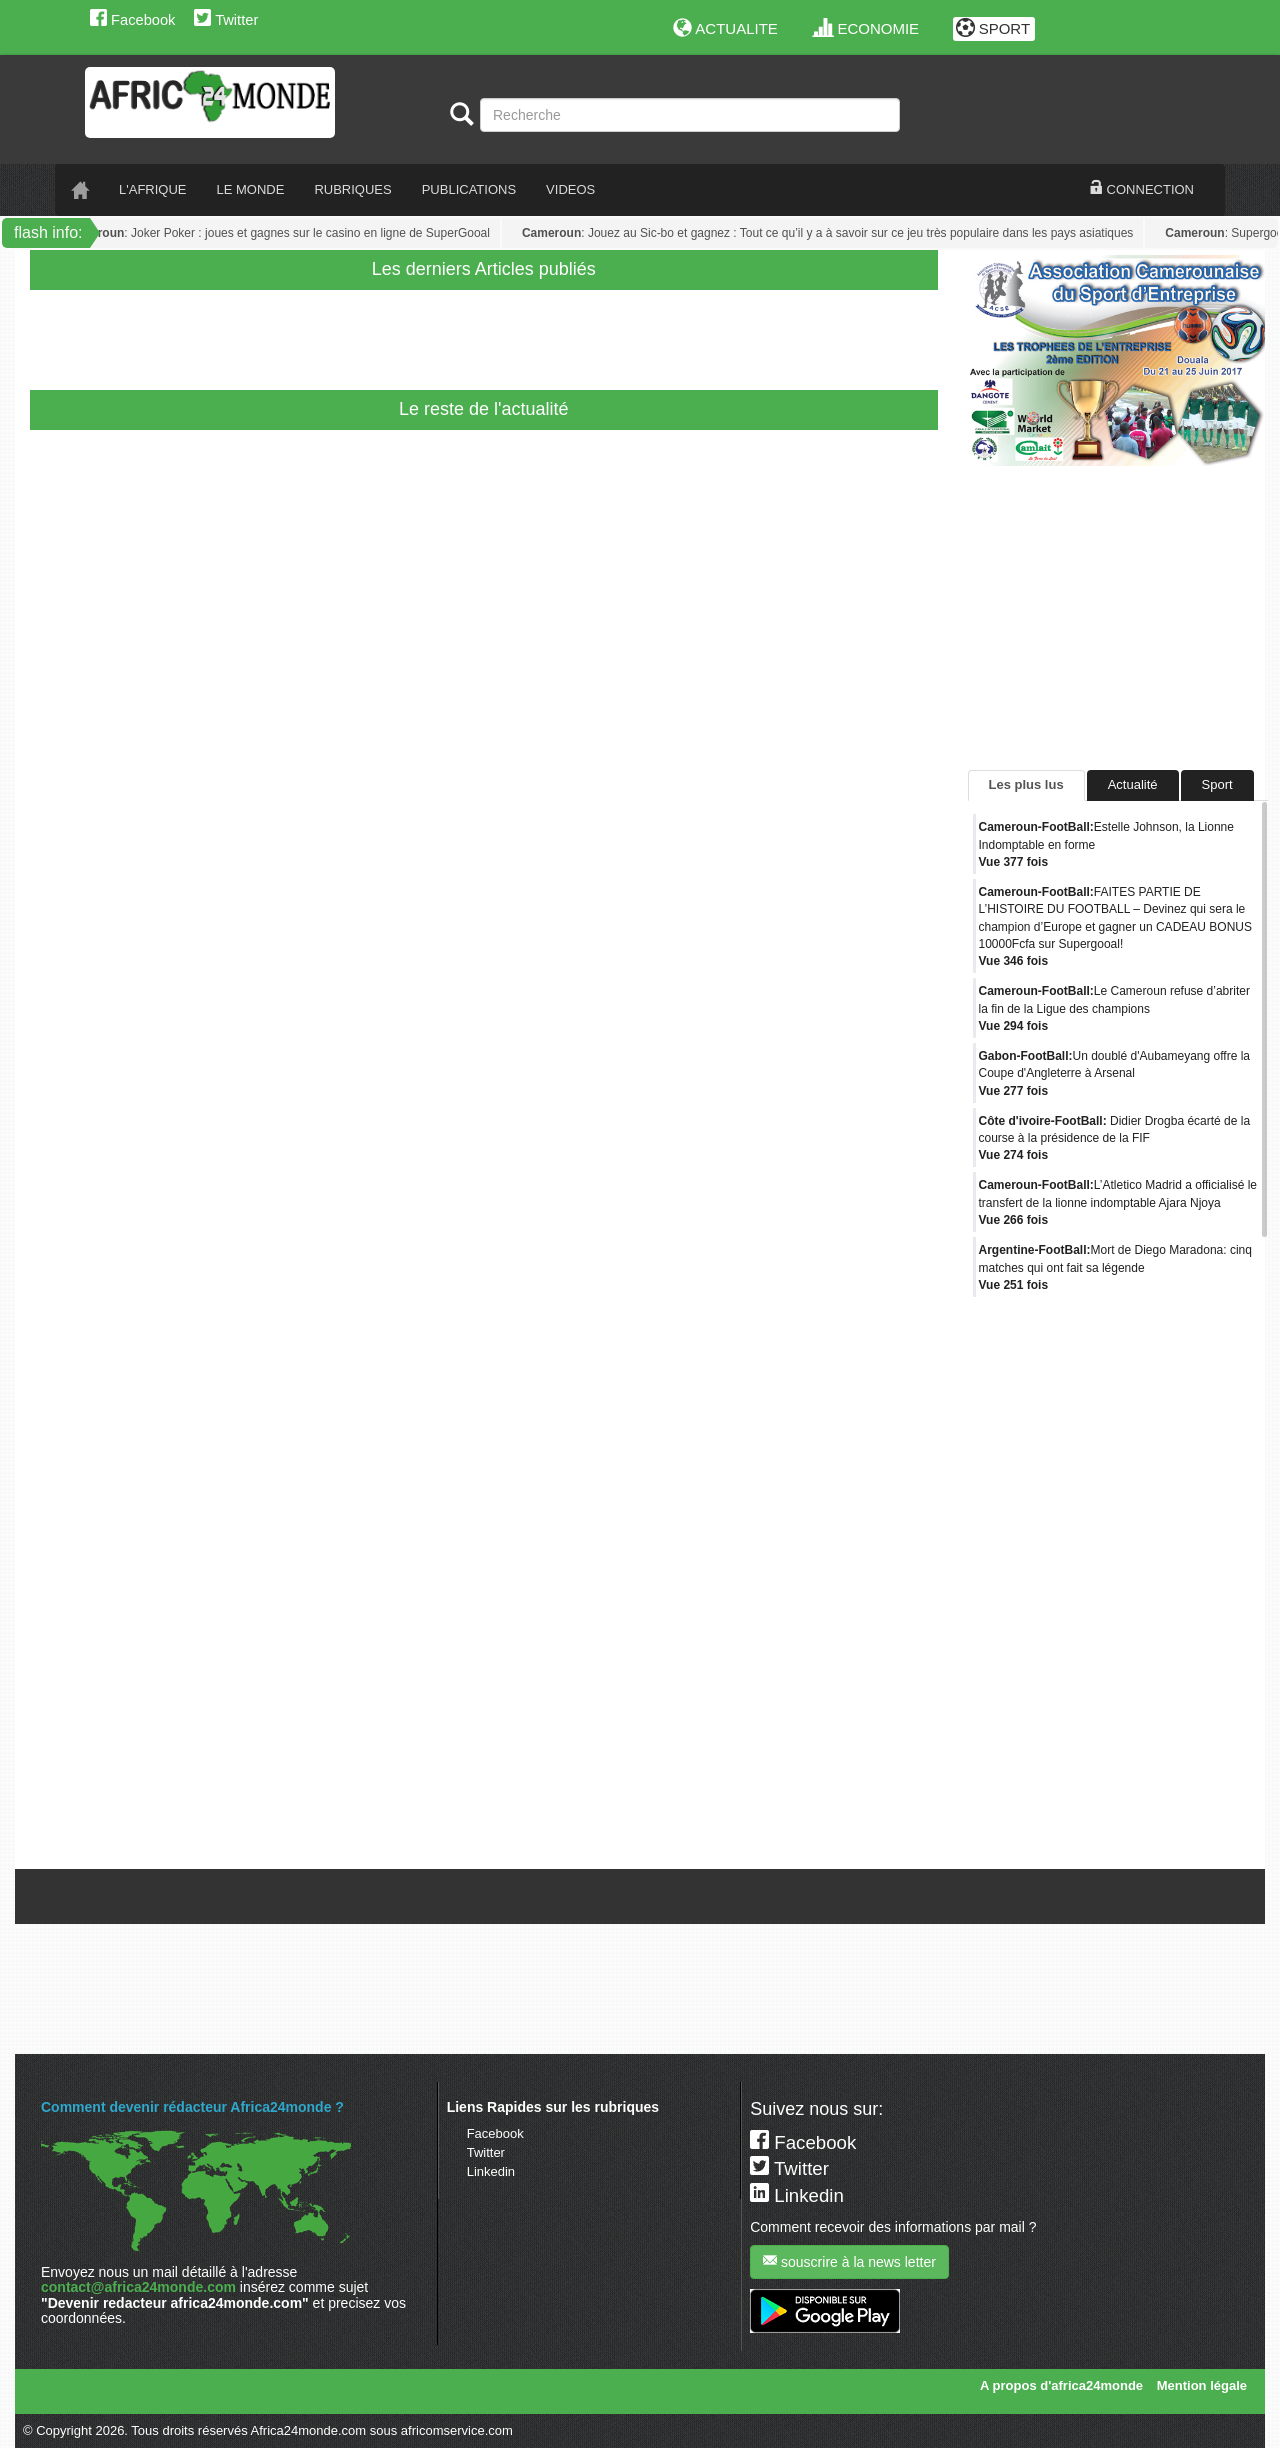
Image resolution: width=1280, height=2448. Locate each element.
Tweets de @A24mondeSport (1053, 1853)
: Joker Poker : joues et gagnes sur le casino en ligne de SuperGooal (295, 233)
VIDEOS (570, 189)
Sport (1217, 784)
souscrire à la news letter (849, 2261)
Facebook (132, 20)
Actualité (1133, 784)
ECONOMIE (866, 28)
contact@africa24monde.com (138, 2287)
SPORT (993, 28)
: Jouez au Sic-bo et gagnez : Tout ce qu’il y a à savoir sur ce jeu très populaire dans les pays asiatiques (845, 233)
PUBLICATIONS (469, 189)
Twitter (226, 20)
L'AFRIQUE (153, 189)
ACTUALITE (725, 28)
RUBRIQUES (352, 189)
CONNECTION (1142, 189)
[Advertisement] (424, 335)
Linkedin (491, 2171)
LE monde (251, 189)
